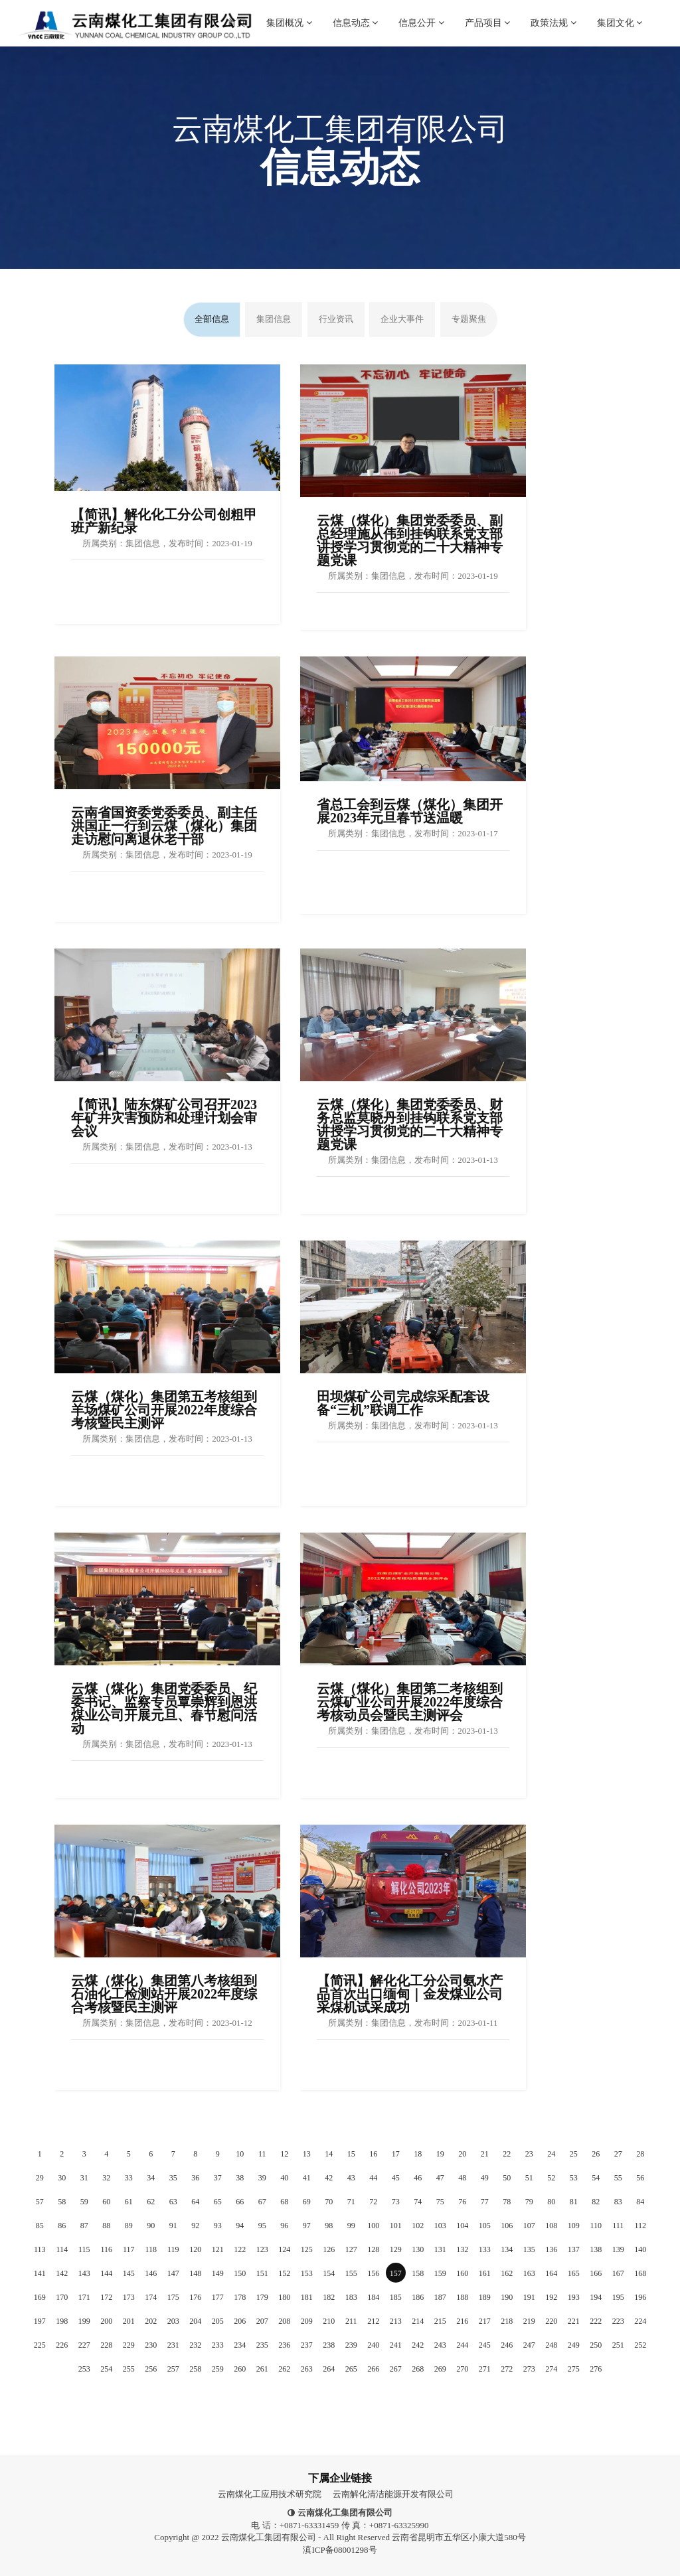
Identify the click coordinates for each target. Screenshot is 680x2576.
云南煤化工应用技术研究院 (269, 2494)
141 (40, 2273)
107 (529, 2225)
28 (640, 2154)
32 (106, 2177)
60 (106, 2201)
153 (307, 2273)
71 (351, 2201)
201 (129, 2321)
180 (284, 2297)
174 (151, 2297)
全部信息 (212, 319)
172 (106, 2297)
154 (329, 2273)
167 (618, 2273)
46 (418, 2177)
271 (485, 2369)
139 (618, 2249)
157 (396, 2273)
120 (195, 2249)
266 (373, 2369)
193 (574, 2297)
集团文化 (620, 14)
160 (462, 2273)
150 (240, 2273)
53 (574, 2177)
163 (529, 2273)
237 (307, 2345)
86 (62, 2225)
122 (240, 2249)
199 (84, 2321)
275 (574, 2369)
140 (640, 2249)
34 (151, 2177)
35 (173, 2177)
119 (173, 2249)
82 (596, 2201)
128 (373, 2249)
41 (307, 2177)
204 (195, 2321)
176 (195, 2297)
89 (129, 2225)
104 (462, 2225)
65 (218, 2201)
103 (440, 2225)
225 (40, 2345)
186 (418, 2297)
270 (462, 2369)
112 (640, 2225)
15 (351, 2154)
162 (507, 2273)
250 (596, 2345)
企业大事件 (402, 319)
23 (529, 2154)
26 (596, 2154)
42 (329, 2177)
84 (640, 2201)
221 (574, 2321)
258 (195, 2369)
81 (574, 2201)
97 (307, 2225)
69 (307, 2201)
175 (173, 2297)
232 (195, 2345)
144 (106, 2273)
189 (485, 2297)
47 (440, 2177)
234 (240, 2345)
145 (129, 2273)
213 (396, 2321)
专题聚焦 (469, 319)
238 (329, 2345)
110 (596, 2225)
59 (84, 2201)
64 (195, 2201)
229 (129, 2345)
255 (129, 2369)
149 (218, 2273)
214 (418, 2321)
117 (129, 2249)
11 (262, 2154)
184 (373, 2297)
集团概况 (289, 14)
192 (551, 2297)
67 (262, 2201)
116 (106, 2249)
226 (62, 2345)
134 (507, 2249)
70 (329, 2201)
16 (373, 2154)
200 (106, 2321)
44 (373, 2177)
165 (574, 2273)
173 (129, 2297)
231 (173, 2345)
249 (574, 2345)
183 (351, 2297)
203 (173, 2321)
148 (195, 2273)
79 (529, 2201)
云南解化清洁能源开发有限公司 (393, 2494)
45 (396, 2177)
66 (240, 2201)
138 (596, 2249)
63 (173, 2201)
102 (418, 2225)
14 (329, 2154)
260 (240, 2369)
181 (307, 2297)
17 (396, 2154)
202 (151, 2321)
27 (618, 2154)
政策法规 (553, 14)
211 (351, 2321)
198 (62, 2321)
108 (551, 2225)
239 (351, 2345)
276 (596, 2369)
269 (440, 2369)
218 (507, 2321)
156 (373, 2273)
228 (106, 2345)
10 (240, 2154)
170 (62, 2297)
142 (62, 2273)
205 (218, 2321)
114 (62, 2249)
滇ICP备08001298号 (340, 2550)
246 (507, 2345)
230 (151, 2345)
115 (84, 2249)
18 (418, 2154)
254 (106, 2369)
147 (173, 2273)
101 (396, 2225)
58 (62, 2201)
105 (485, 2225)
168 (640, 2273)
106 (507, 2225)
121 (218, 2249)
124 (284, 2249)
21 (485, 2154)
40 (284, 2177)
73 (396, 2201)
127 (351, 2249)
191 (529, 2297)
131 (440, 2249)
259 (218, 2369)
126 (329, 2249)
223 (618, 2321)
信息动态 (355, 14)
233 (218, 2345)
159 (440, 2273)
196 (640, 2297)
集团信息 (273, 319)
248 (551, 2345)
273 (529, 2369)
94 (240, 2225)
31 (84, 2177)
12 (284, 2154)
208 (284, 2321)
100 (373, 2225)
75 (440, 2201)
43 (351, 2177)
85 (40, 2225)
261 (262, 2369)
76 (462, 2201)
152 (284, 2273)
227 (84, 2345)
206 (240, 2321)
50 (507, 2177)
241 (396, 2345)
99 (351, 2225)
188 (462, 2297)
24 (551, 2154)
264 (329, 2369)
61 (129, 2201)
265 (351, 2369)
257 (173, 2369)
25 (574, 2154)
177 (218, 2297)
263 (307, 2369)
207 (262, 2321)
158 (418, 2273)
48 (462, 2177)
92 (195, 2225)
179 (262, 2297)
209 (307, 2321)
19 (440, 2154)
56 (640, 2177)
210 (329, 2321)
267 (396, 2369)
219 (529, 2321)
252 (640, 2345)
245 (485, 2345)
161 (485, 2273)
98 (329, 2225)
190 (507, 2297)
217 (485, 2321)
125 (307, 2249)
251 (618, 2345)
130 (418, 2249)
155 (351, 2273)
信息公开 (421, 14)
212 (373, 2321)
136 (551, 2249)
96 (284, 2225)
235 (262, 2345)
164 (551, 2273)
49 (485, 2177)
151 (262, 2273)
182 (329, 2297)
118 (151, 2249)
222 (596, 2321)
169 (40, 2297)
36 (195, 2177)
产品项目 (488, 14)
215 (440, 2321)
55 (618, 2177)
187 (440, 2297)
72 (373, 2201)
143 (84, 2273)
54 (596, 2177)
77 (485, 2201)
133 (485, 2249)
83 (618, 2201)
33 (129, 2177)
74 (418, 2201)
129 (396, 2249)
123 (262, 2249)
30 (62, 2177)
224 (640, 2321)
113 (40, 2249)
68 (284, 2201)
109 (574, 2225)
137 (574, 2249)
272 (507, 2369)
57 (40, 2201)
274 (551, 2369)
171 (84, 2297)
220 (551, 2321)
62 (151, 2201)
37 (218, 2177)
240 (373, 2345)
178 (240, 2297)
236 (284, 2345)
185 (396, 2297)
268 (418, 2369)
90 (151, 2225)
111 (618, 2225)
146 (151, 2273)
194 (596, 2297)
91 (173, 2225)
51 (529, 2177)
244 (462, 2345)
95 (262, 2225)
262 (284, 2369)
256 (151, 2369)
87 (84, 2225)
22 (507, 2154)
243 (440, 2345)
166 (596, 2273)
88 (106, 2225)
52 (551, 2177)
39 (262, 2177)
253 (84, 2369)
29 (40, 2177)
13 (307, 2154)
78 (507, 2201)
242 (418, 2345)
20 (462, 2154)
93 (218, 2225)
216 (462, 2321)
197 (40, 2321)
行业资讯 (336, 319)
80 (551, 2201)
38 (240, 2177)
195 (618, 2297)
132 (462, 2249)
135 (529, 2249)
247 (529, 2345)
